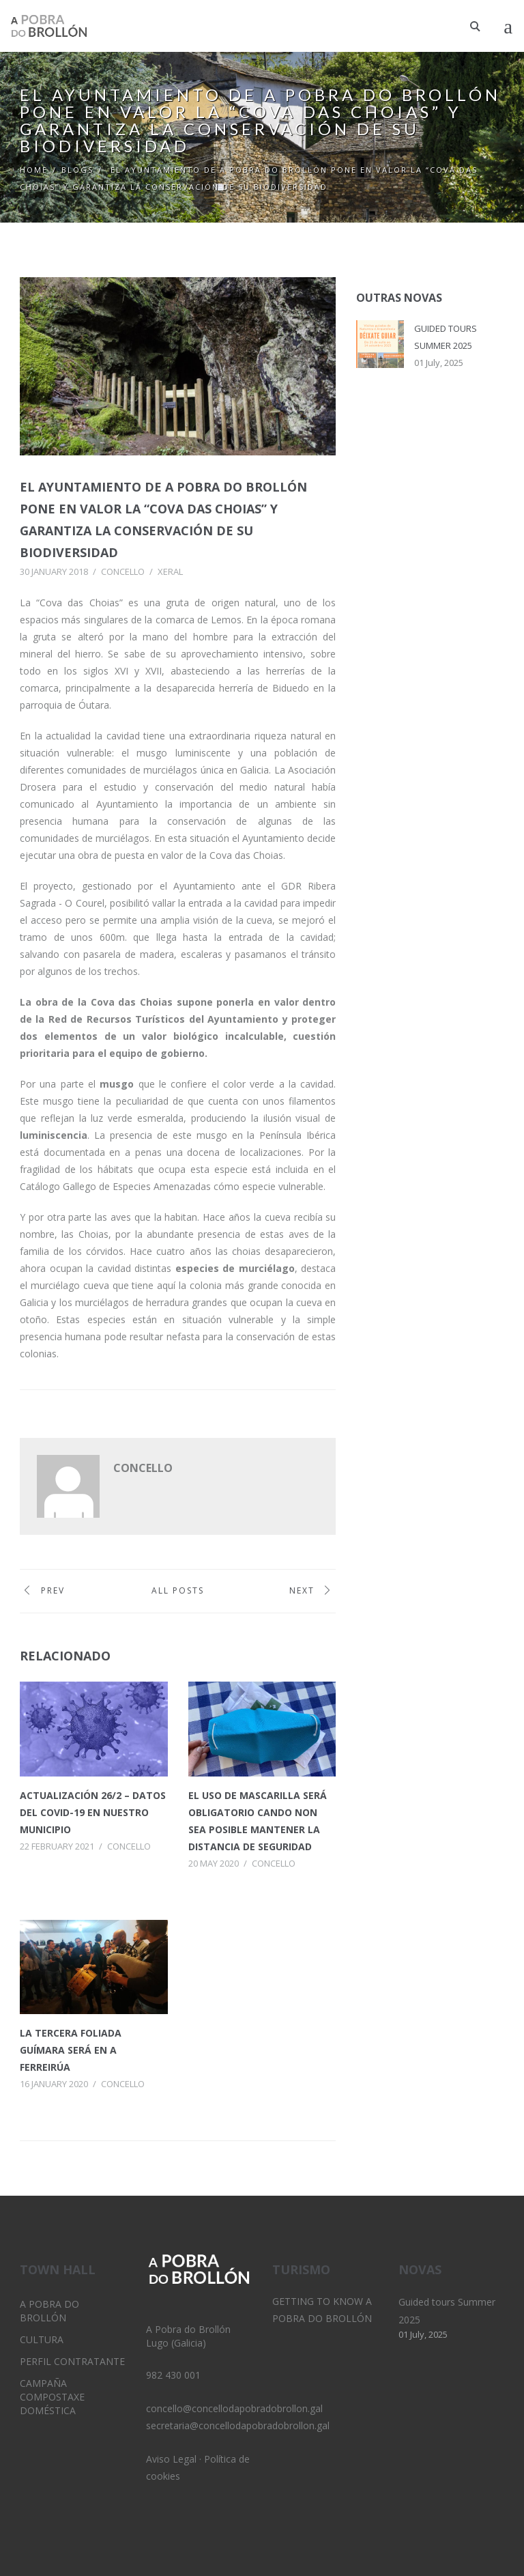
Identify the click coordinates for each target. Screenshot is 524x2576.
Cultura (41, 2339)
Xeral (170, 571)
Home (34, 170)
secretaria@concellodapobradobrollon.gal (238, 2425)
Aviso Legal (171, 2458)
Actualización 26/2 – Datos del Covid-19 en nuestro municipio (93, 1812)
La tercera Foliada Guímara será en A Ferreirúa (70, 2049)
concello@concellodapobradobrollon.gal (234, 2408)
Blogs (77, 170)
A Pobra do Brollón (49, 2310)
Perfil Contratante (72, 2361)
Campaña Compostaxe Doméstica (52, 2397)
